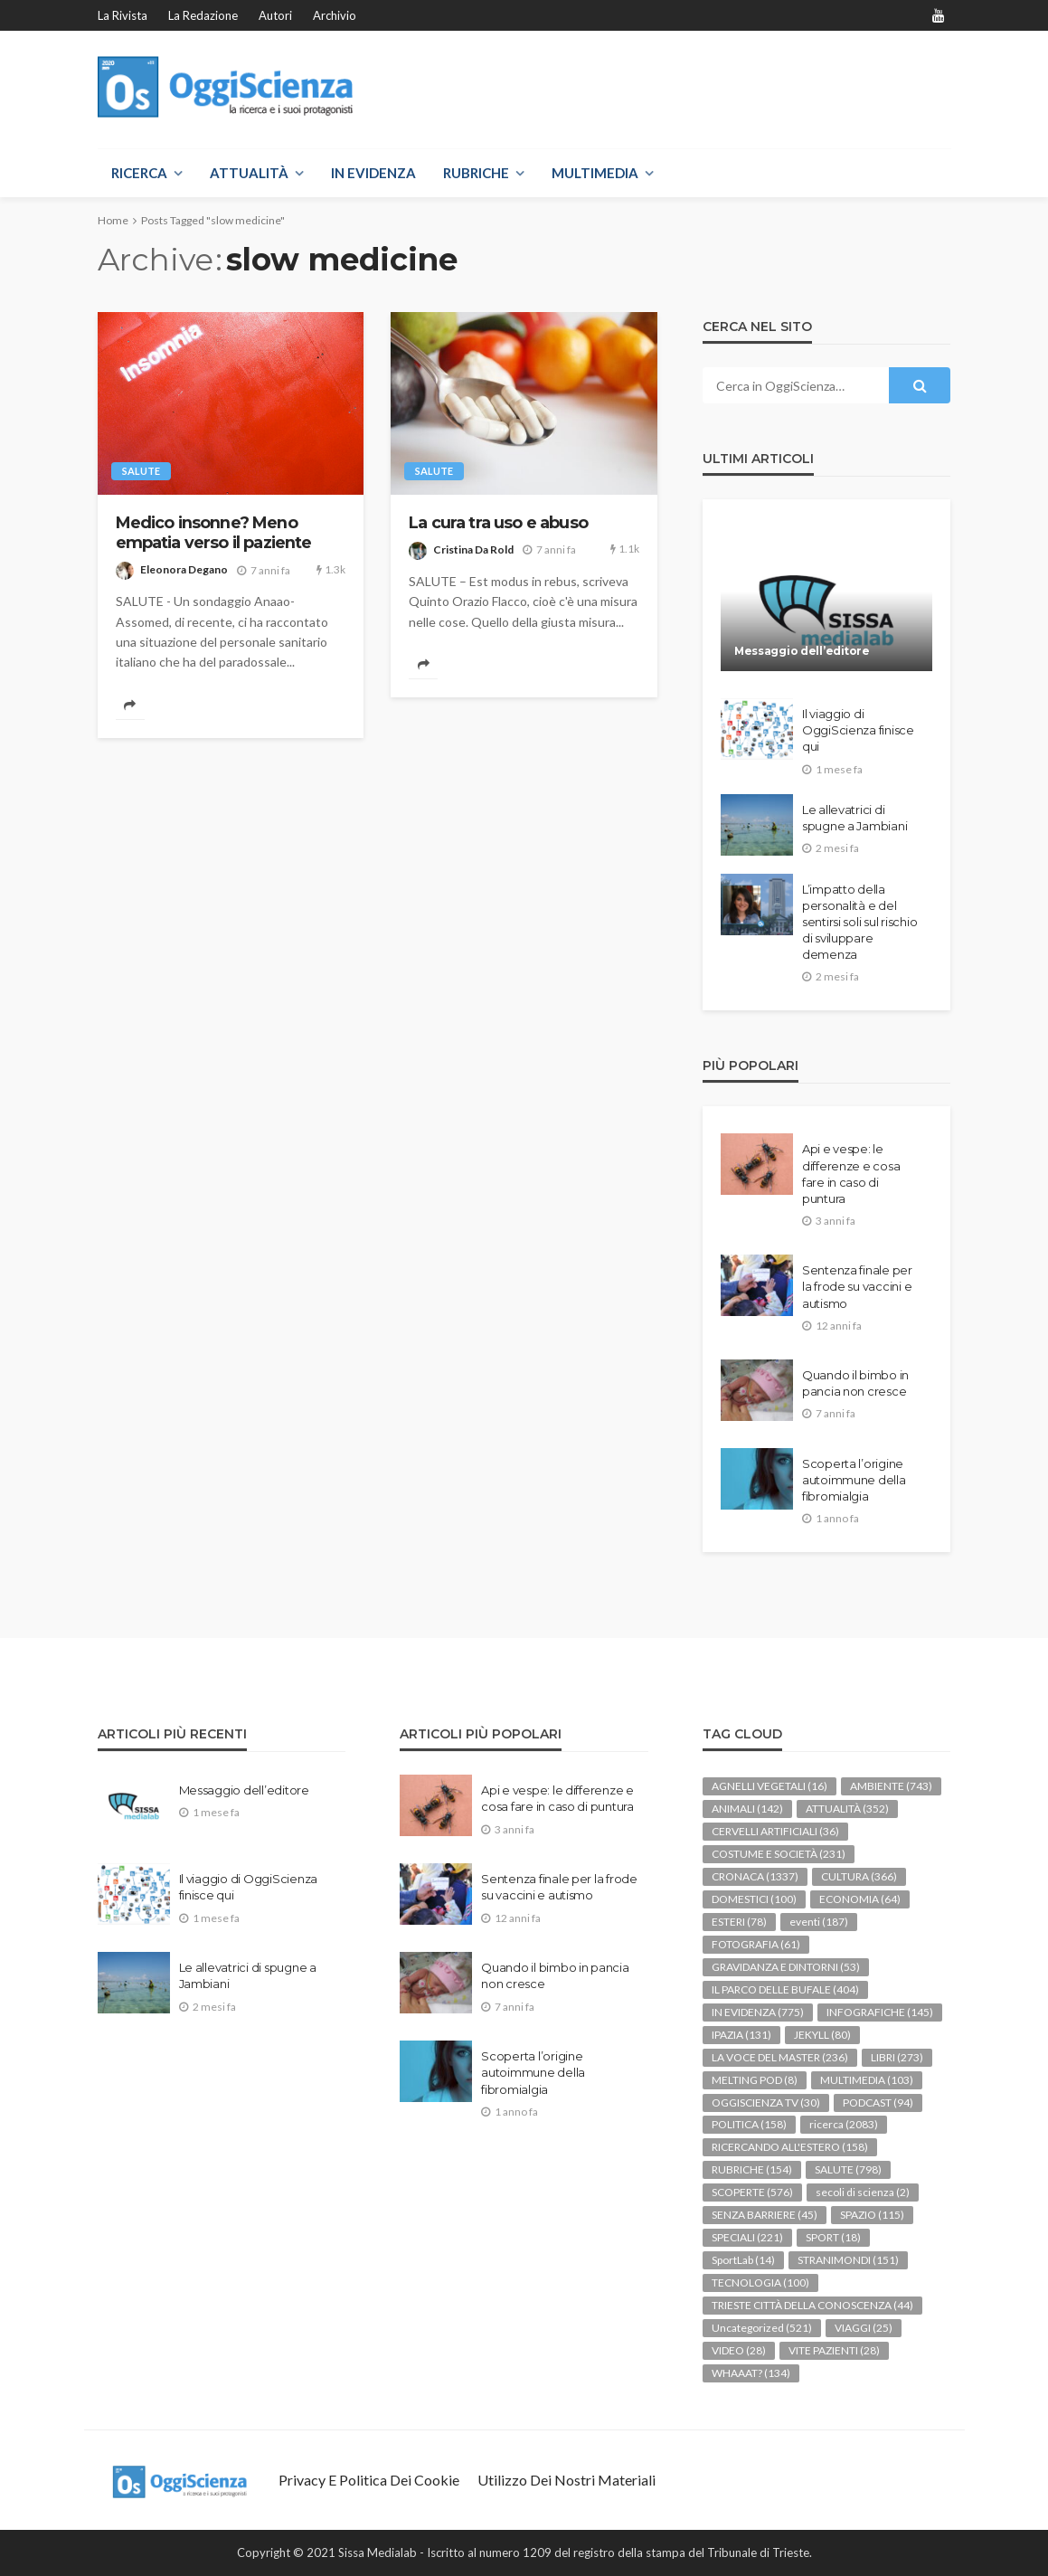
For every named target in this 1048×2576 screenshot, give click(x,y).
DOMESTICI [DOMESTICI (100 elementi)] (754, 1899)
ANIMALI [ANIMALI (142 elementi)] (747, 1808)
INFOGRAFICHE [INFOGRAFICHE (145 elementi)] (879, 2012)
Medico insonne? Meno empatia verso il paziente (214, 532)
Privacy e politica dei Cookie (369, 2479)
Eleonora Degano (184, 569)
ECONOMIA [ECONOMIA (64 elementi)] (860, 1899)
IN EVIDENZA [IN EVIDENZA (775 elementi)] (758, 2012)
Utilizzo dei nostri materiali (566, 2479)
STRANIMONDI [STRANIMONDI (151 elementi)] (848, 2260)
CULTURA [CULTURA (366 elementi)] (859, 1876)
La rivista (122, 15)
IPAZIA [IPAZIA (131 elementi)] (741, 2034)
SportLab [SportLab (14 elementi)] (743, 2260)
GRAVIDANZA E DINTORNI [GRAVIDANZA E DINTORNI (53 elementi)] (786, 1967)
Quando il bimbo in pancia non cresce (855, 1383)
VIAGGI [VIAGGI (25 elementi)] (863, 2327)
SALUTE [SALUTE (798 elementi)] (848, 2169)
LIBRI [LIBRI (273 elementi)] (897, 2057)
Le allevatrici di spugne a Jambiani (855, 817)
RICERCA (139, 173)
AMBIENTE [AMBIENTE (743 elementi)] (891, 1786)
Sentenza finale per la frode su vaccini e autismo (857, 1286)
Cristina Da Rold (473, 549)
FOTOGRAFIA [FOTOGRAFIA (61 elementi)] (756, 1944)
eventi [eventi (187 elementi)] (818, 1921)
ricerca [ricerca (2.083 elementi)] (843, 2124)
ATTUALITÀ (249, 173)
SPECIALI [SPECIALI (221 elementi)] (747, 2237)
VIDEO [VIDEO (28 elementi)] (739, 2350)
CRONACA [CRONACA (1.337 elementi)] (755, 1876)
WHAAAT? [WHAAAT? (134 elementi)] (751, 2373)
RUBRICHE (476, 173)
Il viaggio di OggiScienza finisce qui (858, 729)
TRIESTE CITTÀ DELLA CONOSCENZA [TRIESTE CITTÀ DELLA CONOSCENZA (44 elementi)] (812, 2305)
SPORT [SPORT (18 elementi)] (833, 2237)
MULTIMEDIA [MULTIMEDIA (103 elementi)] (866, 2080)
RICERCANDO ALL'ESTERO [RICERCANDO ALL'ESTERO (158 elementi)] (790, 2147)
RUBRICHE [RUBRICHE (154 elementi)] (752, 2169)
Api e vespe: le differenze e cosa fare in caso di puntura (851, 1173)
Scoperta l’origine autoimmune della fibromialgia (854, 1479)
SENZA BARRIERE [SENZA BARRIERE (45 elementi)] (764, 2214)
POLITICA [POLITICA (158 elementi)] (749, 2124)
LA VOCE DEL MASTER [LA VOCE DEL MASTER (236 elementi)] (780, 2057)
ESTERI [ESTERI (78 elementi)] (739, 1921)
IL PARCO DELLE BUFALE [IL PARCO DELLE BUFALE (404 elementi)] (785, 1989)
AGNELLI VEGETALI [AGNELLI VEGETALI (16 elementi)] (769, 1786)
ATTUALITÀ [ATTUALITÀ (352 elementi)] (847, 1808)
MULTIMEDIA (595, 173)
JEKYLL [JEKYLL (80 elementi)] (822, 2034)
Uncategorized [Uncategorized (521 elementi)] (762, 2327)
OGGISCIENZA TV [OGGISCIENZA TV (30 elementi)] (766, 2102)
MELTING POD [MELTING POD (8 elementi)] (755, 2080)
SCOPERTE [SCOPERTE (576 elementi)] (752, 2192)
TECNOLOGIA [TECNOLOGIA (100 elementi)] (760, 2282)
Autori (275, 15)
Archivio (334, 15)
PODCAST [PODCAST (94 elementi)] (878, 2102)
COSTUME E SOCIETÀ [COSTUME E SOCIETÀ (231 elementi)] (778, 1854)
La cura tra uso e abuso (498, 522)
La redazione (203, 15)
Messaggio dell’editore (802, 651)
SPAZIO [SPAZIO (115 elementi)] (872, 2214)
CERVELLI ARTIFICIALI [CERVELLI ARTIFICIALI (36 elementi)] (775, 1831)
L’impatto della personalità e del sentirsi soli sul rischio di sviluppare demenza (860, 922)
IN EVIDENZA (373, 173)
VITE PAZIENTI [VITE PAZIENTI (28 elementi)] (834, 2350)
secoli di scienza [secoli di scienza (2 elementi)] (863, 2192)
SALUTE (141, 471)
